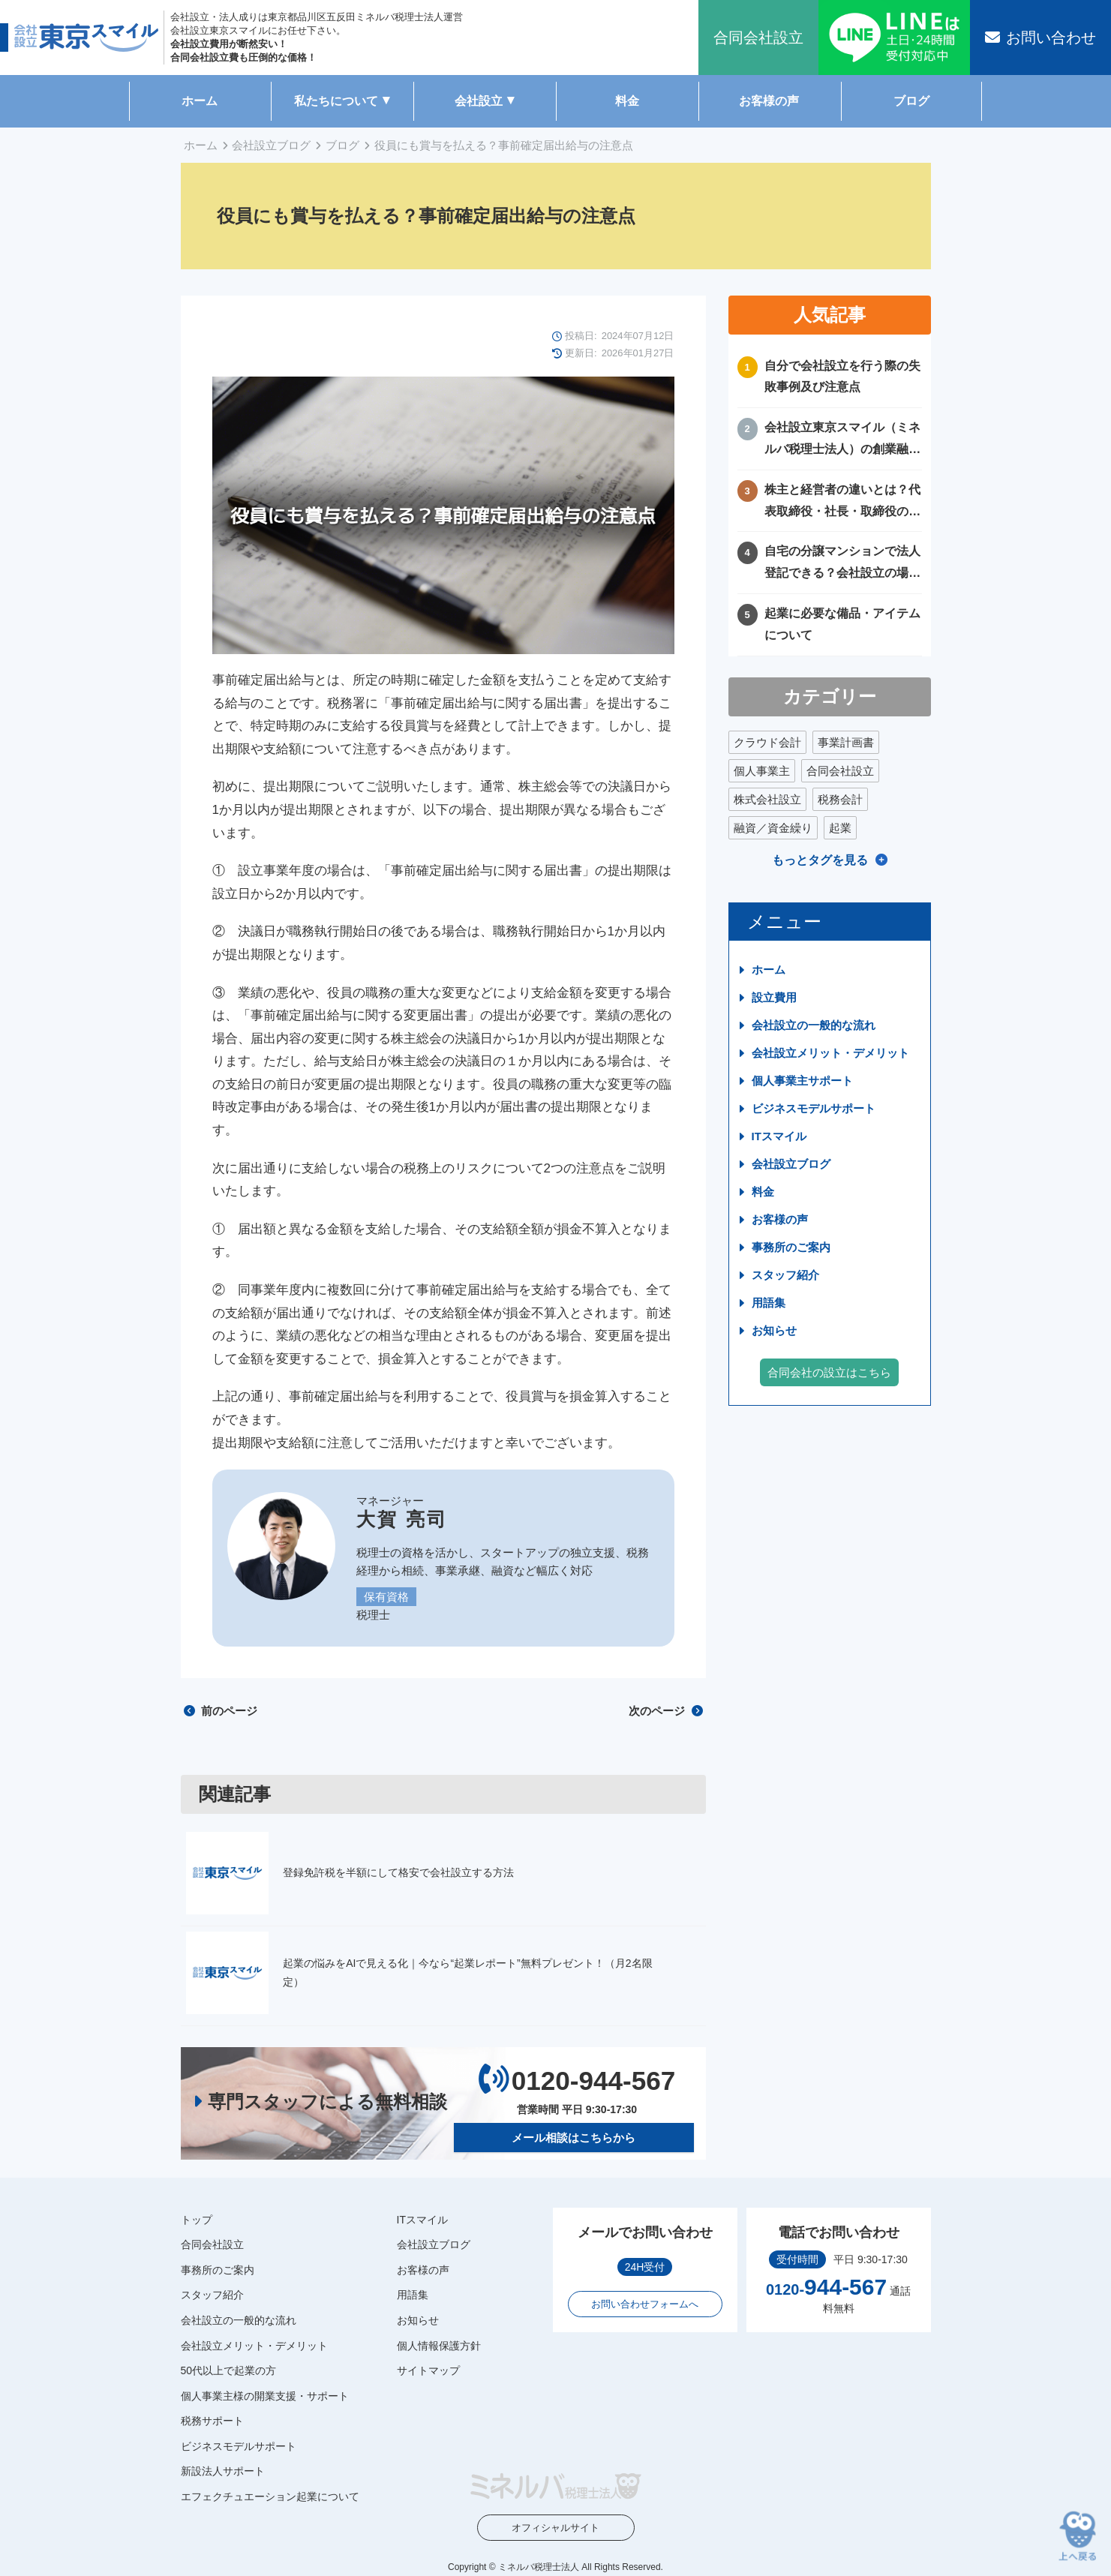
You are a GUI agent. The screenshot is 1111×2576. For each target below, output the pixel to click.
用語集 (768, 1302)
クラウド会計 (767, 742)
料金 (627, 101)
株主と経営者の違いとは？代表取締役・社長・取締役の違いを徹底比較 (842, 503)
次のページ (665, 1710)
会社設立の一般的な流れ (813, 1025)
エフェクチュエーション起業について (270, 2496)
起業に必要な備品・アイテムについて (842, 624)
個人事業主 (762, 770)
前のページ (220, 1710)
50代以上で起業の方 (229, 2370)
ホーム (200, 101)
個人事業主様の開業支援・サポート (265, 2396)
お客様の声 (769, 101)
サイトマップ (428, 2370)
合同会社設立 (840, 770)
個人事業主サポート (802, 1080)
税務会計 (840, 799)
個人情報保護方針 (439, 2345)
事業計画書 (846, 742)
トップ (196, 2219)
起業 (840, 827)
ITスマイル (779, 1136)
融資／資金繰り (773, 827)
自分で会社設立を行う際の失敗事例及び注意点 (842, 376)
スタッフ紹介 (785, 1274)
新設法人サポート (223, 2471)
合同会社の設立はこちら (829, 1372)
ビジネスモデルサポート (813, 1108)
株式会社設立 (767, 799)
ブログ (911, 101)
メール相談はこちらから (573, 2136)
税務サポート (212, 2421)
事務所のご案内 (791, 1247)
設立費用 (774, 997)
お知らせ (774, 1330)
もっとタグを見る (820, 860)
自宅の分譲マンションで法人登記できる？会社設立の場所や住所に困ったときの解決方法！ (842, 564)
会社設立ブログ (271, 145)
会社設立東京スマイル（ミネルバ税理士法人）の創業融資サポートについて (842, 441)
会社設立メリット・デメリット (830, 1052)
